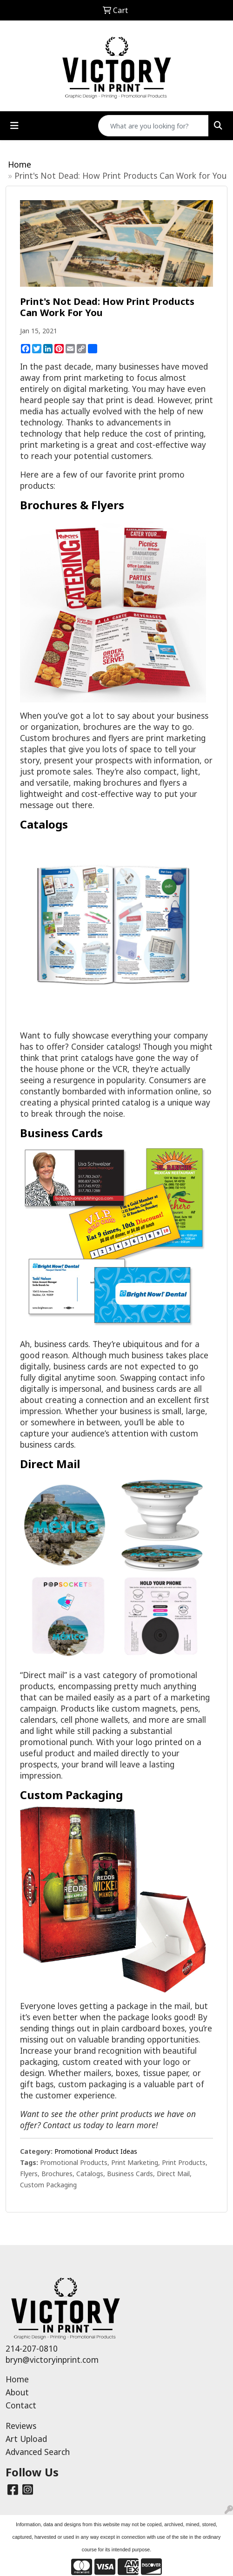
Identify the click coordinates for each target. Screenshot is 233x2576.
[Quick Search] (153, 125)
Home (19, 164)
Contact (21, 2405)
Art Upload (26, 2438)
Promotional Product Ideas (95, 2151)
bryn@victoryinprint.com (52, 2359)
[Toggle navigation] (14, 125)
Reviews (21, 2425)
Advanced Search (38, 2451)
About (17, 2392)
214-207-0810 (32, 2348)
